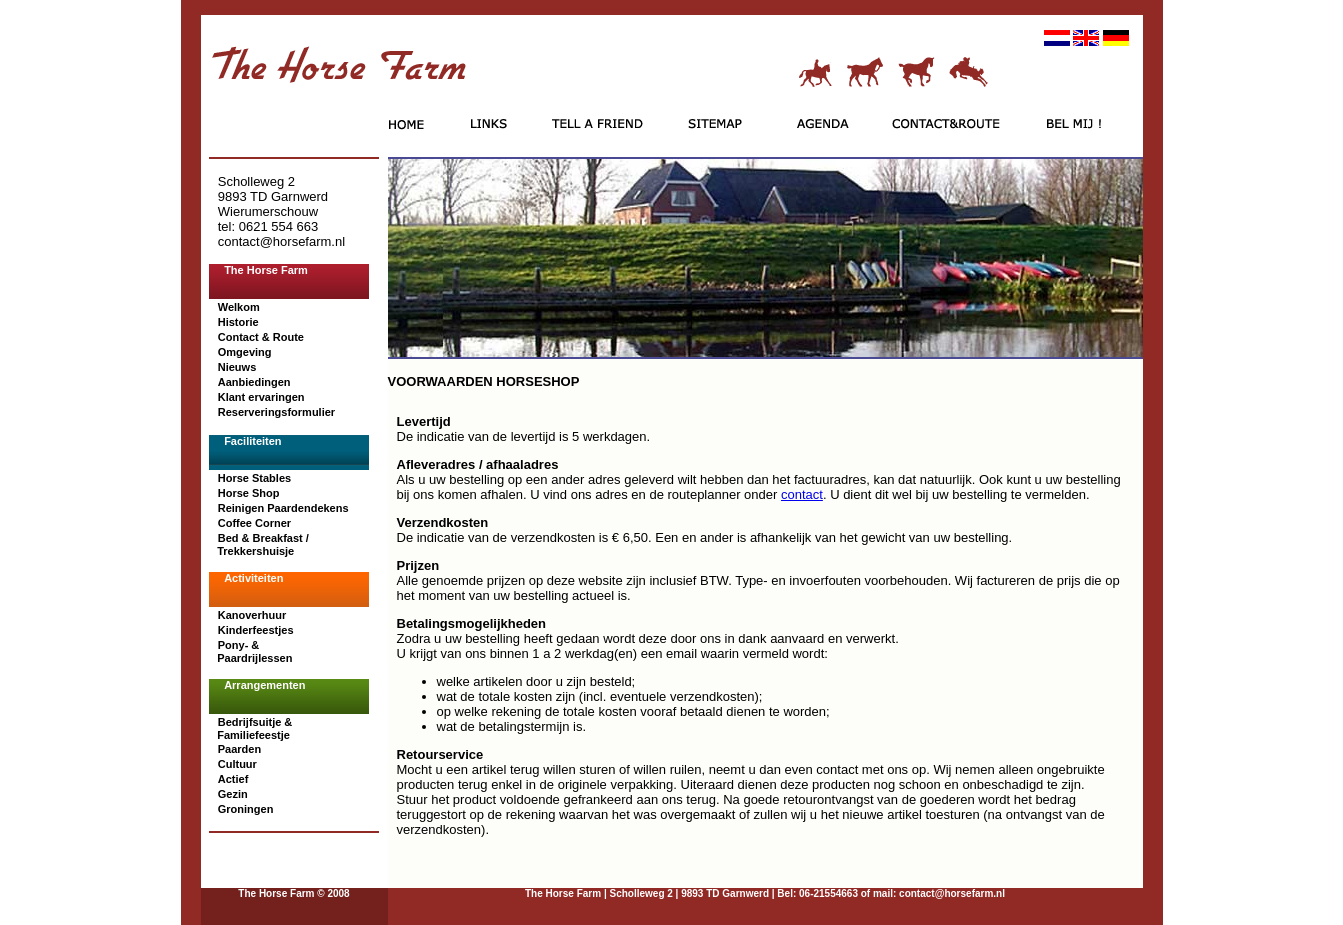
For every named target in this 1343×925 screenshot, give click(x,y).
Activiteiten (253, 578)
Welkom (239, 307)
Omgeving (245, 352)
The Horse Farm (266, 270)
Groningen (246, 809)
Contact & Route (261, 337)
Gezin (233, 794)
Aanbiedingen (254, 382)
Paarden (239, 749)
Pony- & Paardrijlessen (253, 651)
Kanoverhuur (252, 615)
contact (802, 494)
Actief (233, 779)
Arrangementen (264, 685)
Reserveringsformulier (276, 412)
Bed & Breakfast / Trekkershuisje (261, 544)
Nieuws (237, 367)
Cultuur (237, 764)
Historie (238, 322)
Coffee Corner (254, 523)
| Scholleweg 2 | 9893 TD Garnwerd (686, 893)
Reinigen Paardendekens (283, 508)
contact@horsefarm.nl (950, 893)
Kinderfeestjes (256, 630)
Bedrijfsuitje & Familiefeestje (253, 728)
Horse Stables (254, 478)
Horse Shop (249, 493)
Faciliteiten (252, 441)
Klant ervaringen (261, 397)
